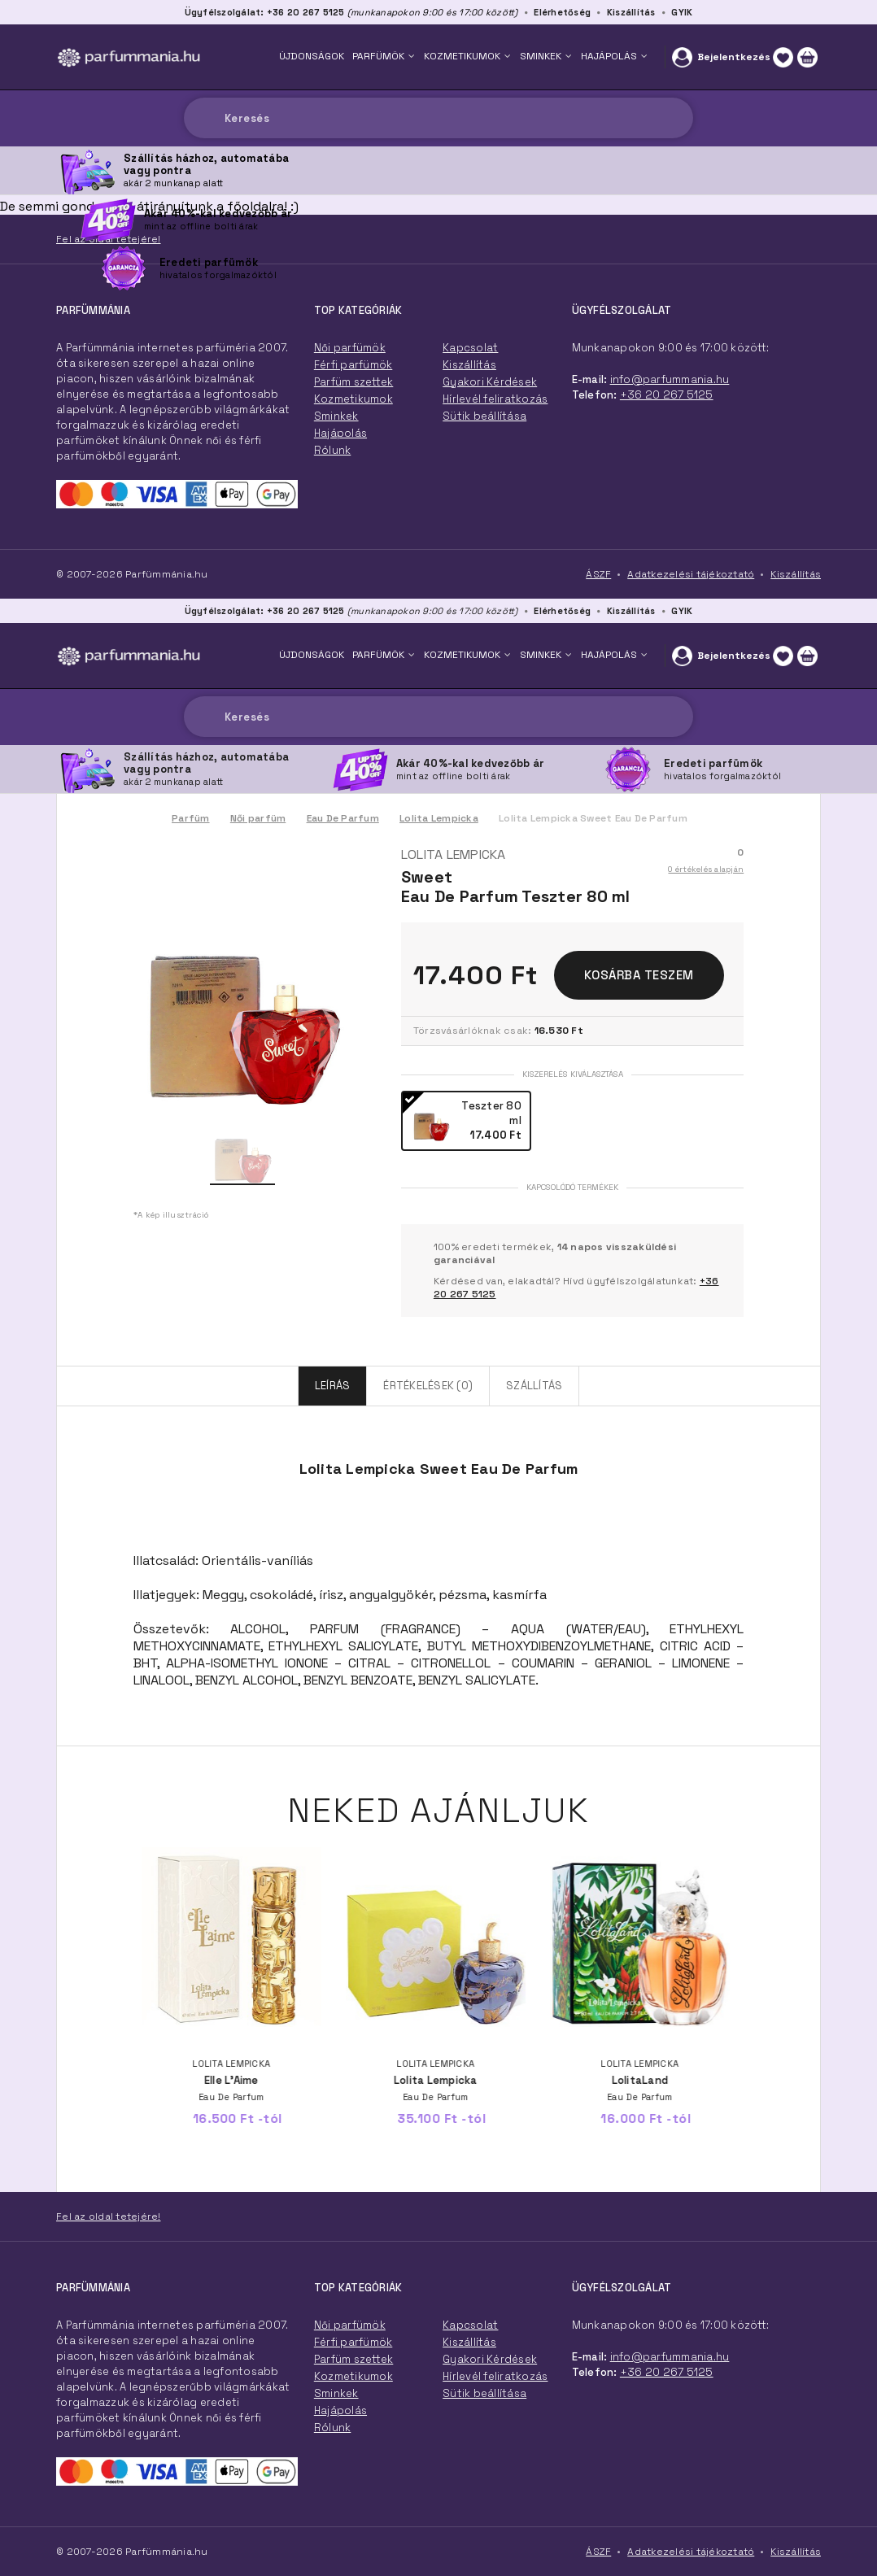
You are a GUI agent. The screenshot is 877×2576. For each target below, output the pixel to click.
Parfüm (191, 818)
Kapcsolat (470, 2325)
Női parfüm (258, 818)
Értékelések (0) (428, 1386)
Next (760, 1928)
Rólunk (332, 2427)
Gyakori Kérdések (490, 2359)
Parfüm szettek (354, 2359)
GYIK (681, 611)
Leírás (333, 1386)
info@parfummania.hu (670, 2357)
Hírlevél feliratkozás (495, 2376)
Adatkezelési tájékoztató (690, 2551)
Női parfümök (350, 2325)
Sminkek (336, 2393)
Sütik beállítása (484, 2393)
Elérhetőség (562, 611)
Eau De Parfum (343, 818)
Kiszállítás (631, 611)
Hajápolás (340, 2410)
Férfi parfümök (353, 2342)
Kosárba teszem (639, 975)
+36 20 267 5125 (666, 2372)
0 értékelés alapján (706, 869)
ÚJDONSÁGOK (311, 654)
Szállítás (534, 1386)
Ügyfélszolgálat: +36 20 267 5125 (265, 611)
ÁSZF (598, 2551)
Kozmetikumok (353, 2376)
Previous (117, 1928)
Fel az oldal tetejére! (108, 2216)
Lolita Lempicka (438, 818)
